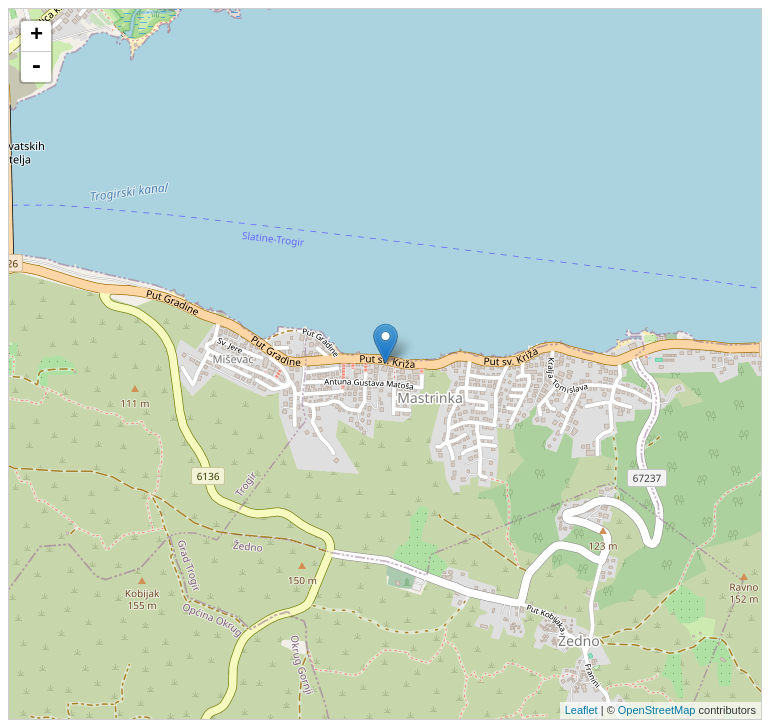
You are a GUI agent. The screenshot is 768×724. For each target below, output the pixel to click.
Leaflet (581, 710)
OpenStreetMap (657, 710)
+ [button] (36, 36)
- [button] (36, 67)
